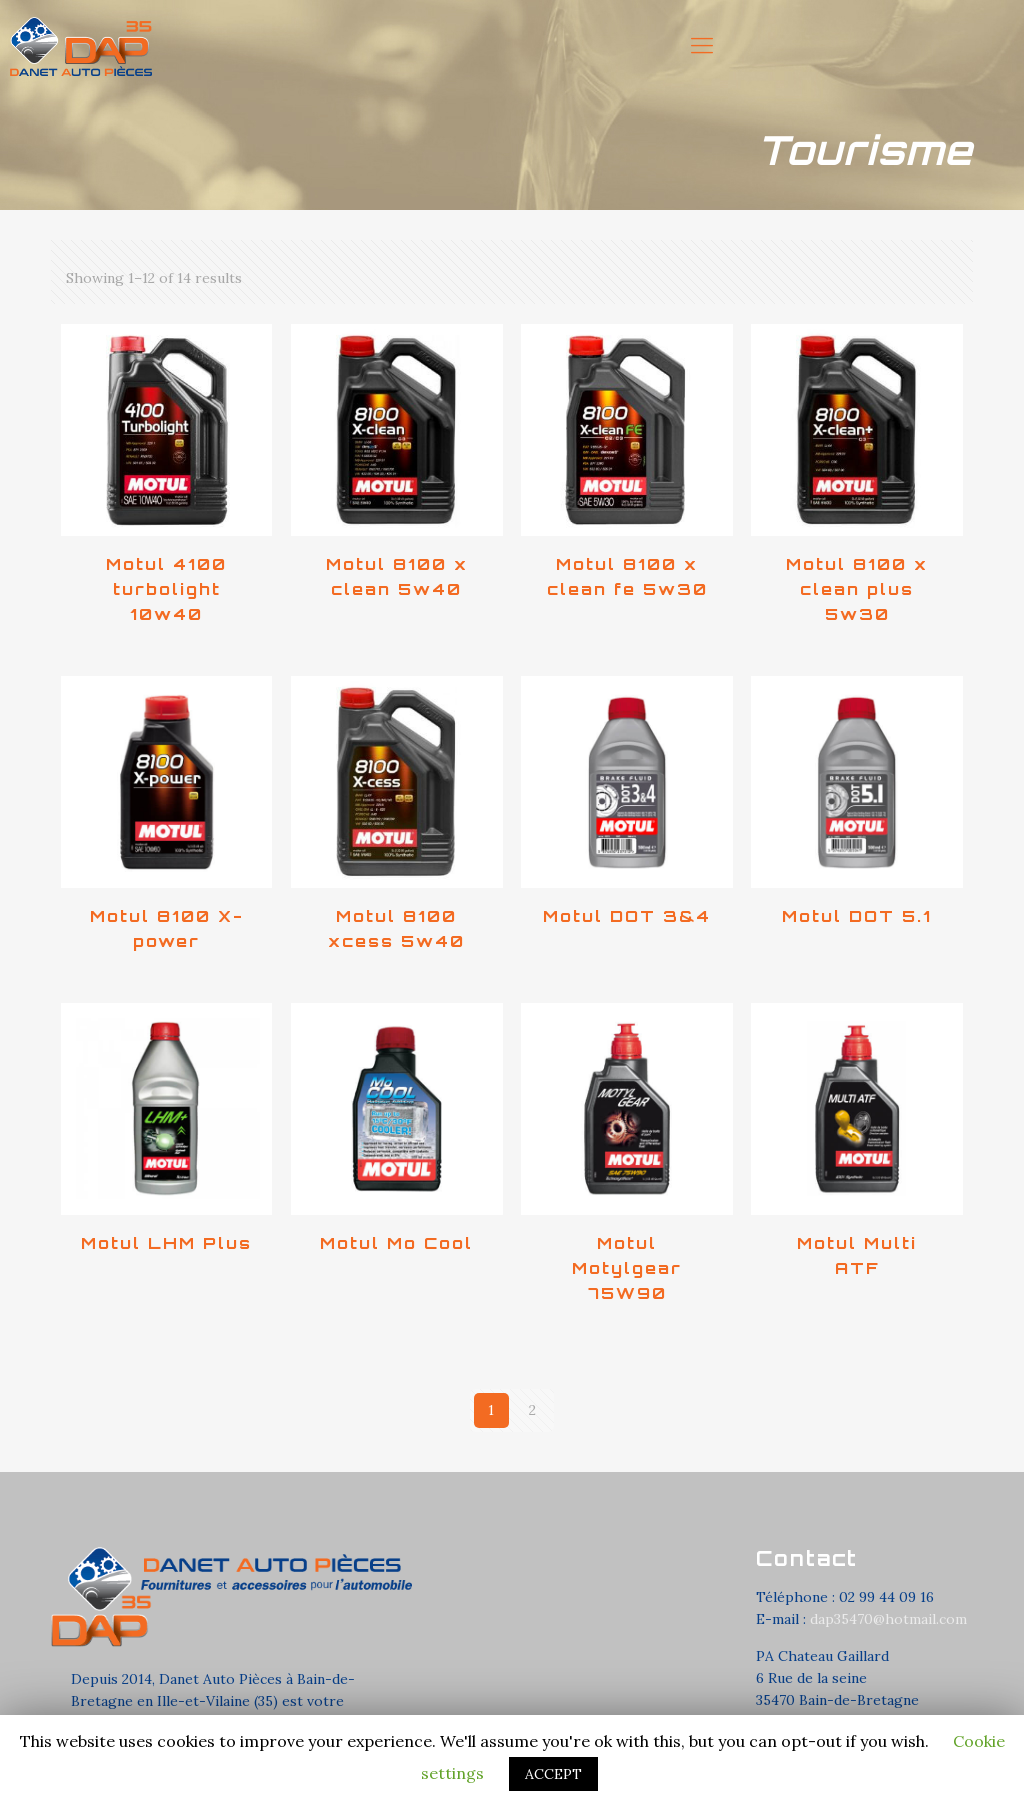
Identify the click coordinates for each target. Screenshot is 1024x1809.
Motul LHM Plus (166, 1243)
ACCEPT (553, 1774)
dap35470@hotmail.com (888, 1619)
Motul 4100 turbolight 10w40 (166, 589)
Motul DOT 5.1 (857, 916)
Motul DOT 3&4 (627, 916)
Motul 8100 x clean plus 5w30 (857, 589)
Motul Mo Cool (396, 1243)
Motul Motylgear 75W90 (627, 1268)
